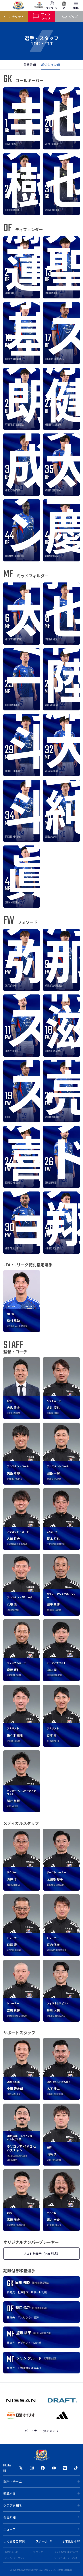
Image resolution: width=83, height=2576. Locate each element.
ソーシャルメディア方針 (66, 2557)
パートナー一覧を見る (41, 2431)
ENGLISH (71, 2541)
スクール (44, 2541)
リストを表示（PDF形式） (41, 2253)
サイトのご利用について (66, 2552)
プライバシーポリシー (16, 2557)
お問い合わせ (11, 2552)
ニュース (41, 2529)
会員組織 (41, 2517)
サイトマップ (36, 2552)
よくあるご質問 (14, 2541)
